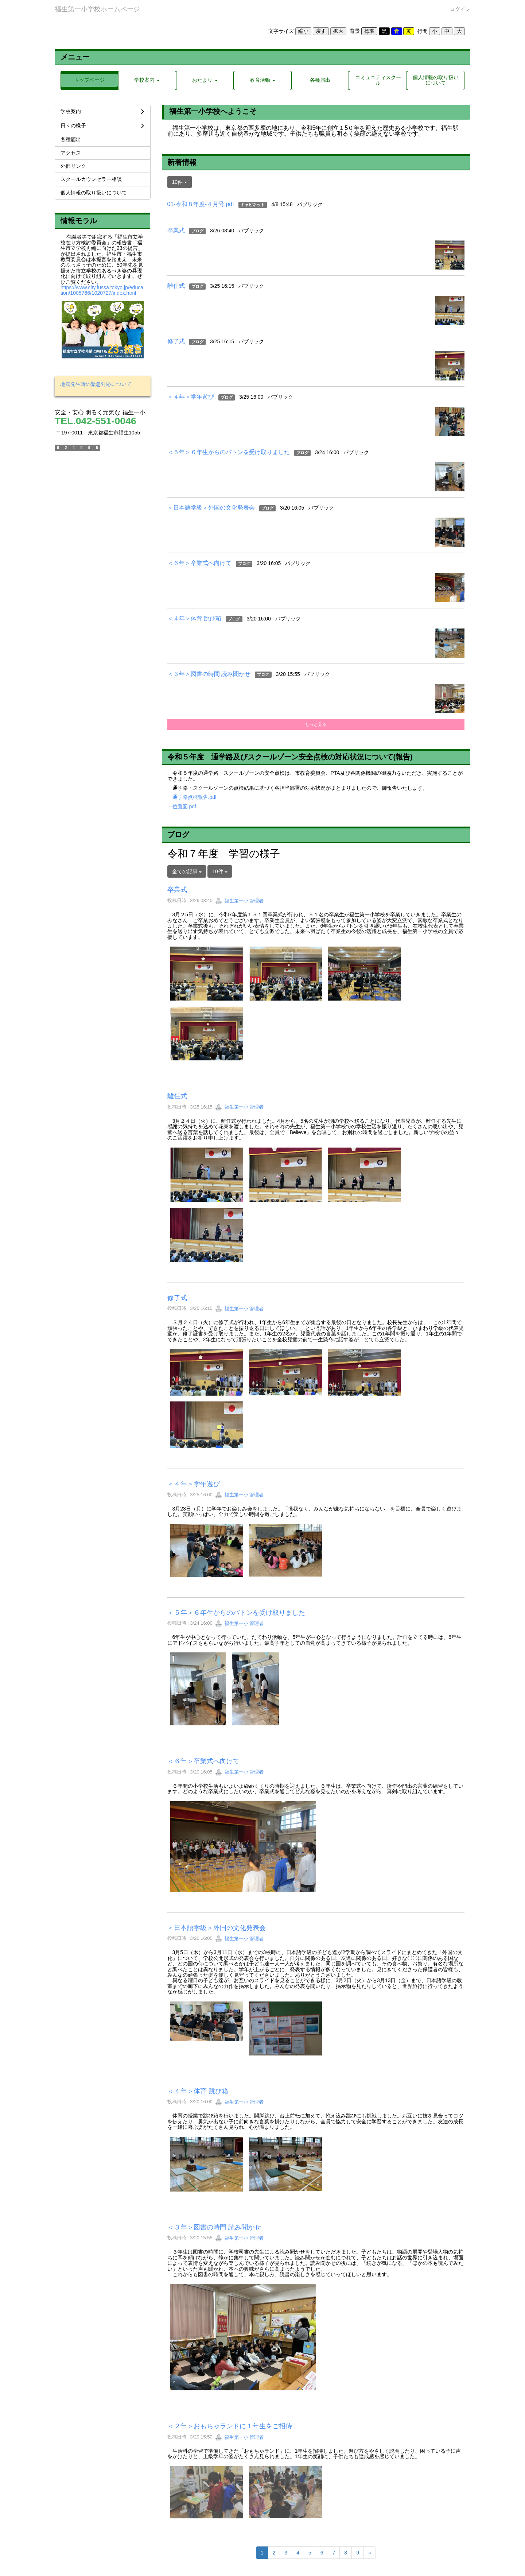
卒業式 (176, 230)
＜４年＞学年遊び (190, 397)
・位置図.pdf (181, 806)
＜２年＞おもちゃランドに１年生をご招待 (229, 2426)
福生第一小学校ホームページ (97, 9)
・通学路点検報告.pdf (192, 797)
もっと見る (316, 724)
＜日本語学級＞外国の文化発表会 (211, 507)
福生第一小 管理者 (239, 901)
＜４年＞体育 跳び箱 (194, 618)
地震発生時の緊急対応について (96, 384)
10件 (179, 182)
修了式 (176, 341)
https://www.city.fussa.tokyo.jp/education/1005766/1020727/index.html (102, 290)
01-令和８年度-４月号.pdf (200, 204)
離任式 (176, 286)
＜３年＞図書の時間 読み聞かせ (208, 674)
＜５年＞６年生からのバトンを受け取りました (228, 452)
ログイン (460, 9)
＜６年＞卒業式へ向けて (199, 563)
